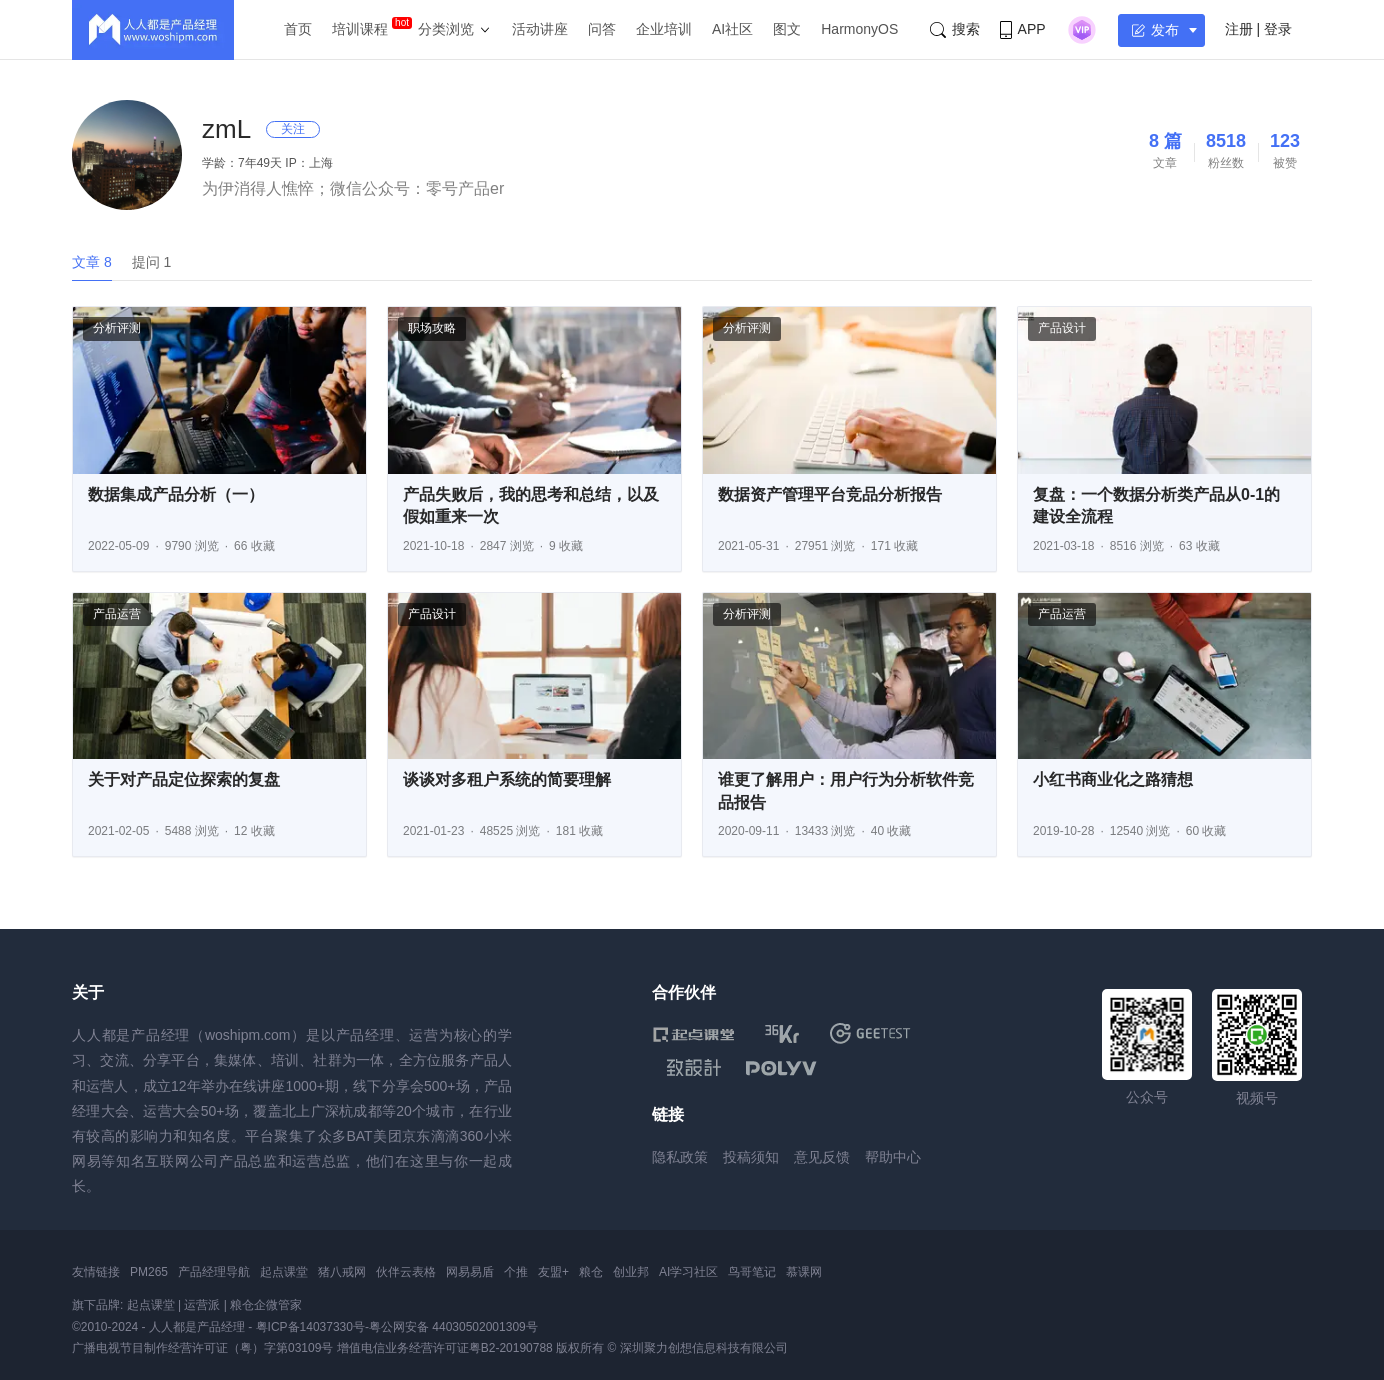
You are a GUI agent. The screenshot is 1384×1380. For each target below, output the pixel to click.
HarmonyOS (859, 29)
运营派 (202, 1305)
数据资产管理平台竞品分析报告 (830, 494)
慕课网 (804, 1272)
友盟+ (553, 1272)
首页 (298, 29)
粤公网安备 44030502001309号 (453, 1327)
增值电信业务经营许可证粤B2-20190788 (445, 1348)
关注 (293, 129)
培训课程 (360, 29)
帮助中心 (893, 1157)
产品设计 (1062, 328)
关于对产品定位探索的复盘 (184, 779)
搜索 (955, 29)
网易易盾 (470, 1272)
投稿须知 (751, 1157)
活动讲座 (540, 29)
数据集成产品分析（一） (176, 494)
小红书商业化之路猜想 (1113, 779)
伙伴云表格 (406, 1272)
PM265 (149, 1272)
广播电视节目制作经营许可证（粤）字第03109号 (202, 1348)
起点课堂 (284, 1272)
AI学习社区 (688, 1272)
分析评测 (117, 328)
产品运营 (117, 614)
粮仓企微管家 (266, 1305)
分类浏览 (446, 29)
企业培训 (664, 29)
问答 (602, 29)
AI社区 (732, 29)
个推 (516, 1272)
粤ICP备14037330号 (310, 1327)
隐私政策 (680, 1157)
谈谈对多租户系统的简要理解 (507, 779)
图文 (787, 29)
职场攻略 (432, 328)
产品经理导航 (214, 1272)
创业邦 (631, 1272)
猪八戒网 (342, 1272)
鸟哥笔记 (752, 1272)
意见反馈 (822, 1157)
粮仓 (591, 1272)
